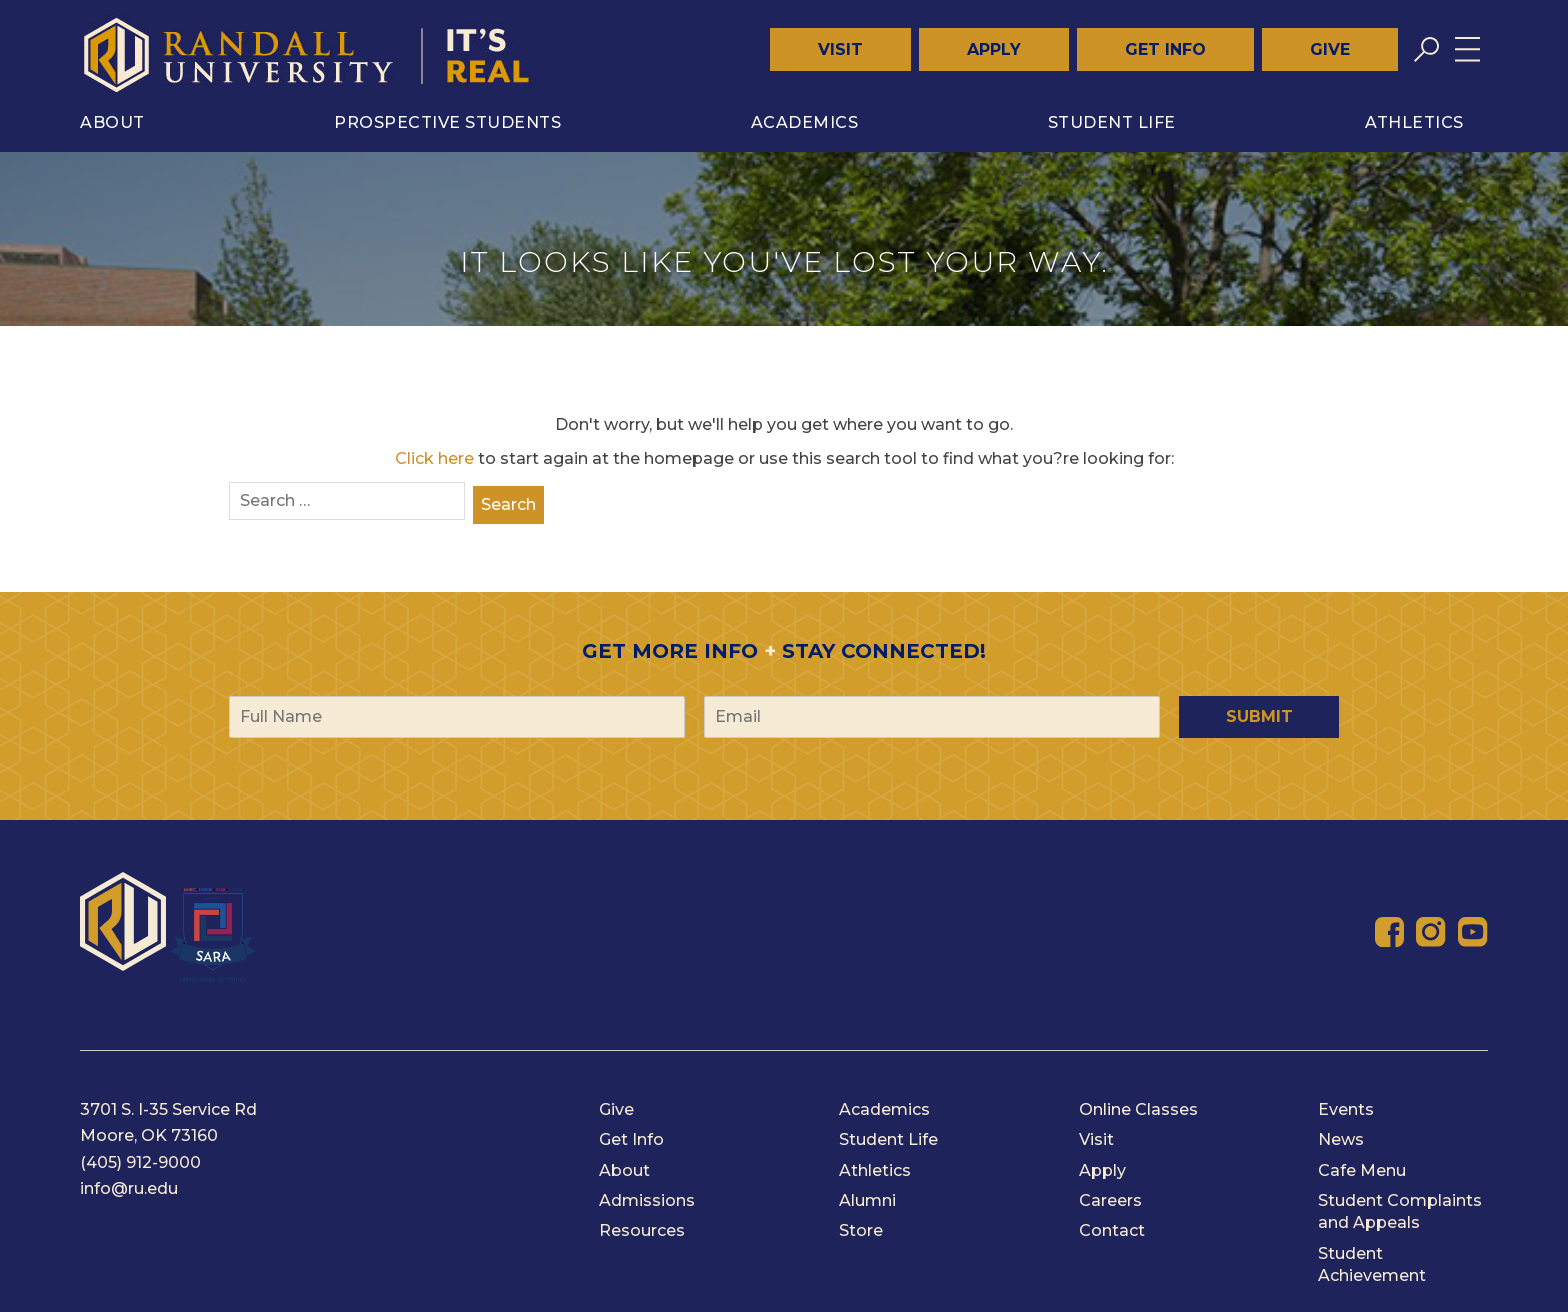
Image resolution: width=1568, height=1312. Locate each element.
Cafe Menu (1362, 1170)
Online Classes (1138, 1109)
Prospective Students (447, 122)
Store (861, 1230)
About (112, 122)
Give (1330, 49)
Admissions (647, 1200)
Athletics (1414, 122)
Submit (1259, 716)
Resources (642, 1230)
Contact (1112, 1230)
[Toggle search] (1426, 49)
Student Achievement (1372, 1264)
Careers (1110, 1200)
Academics (805, 122)
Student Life (1112, 122)
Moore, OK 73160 (149, 1135)
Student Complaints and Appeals (1400, 1211)
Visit (840, 49)
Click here (434, 458)
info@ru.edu (129, 1188)
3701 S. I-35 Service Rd (168, 1109)
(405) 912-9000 (140, 1162)
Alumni (867, 1200)
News (1341, 1139)
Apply (994, 49)
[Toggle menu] (1467, 49)
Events (1346, 1109)
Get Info (1165, 49)
